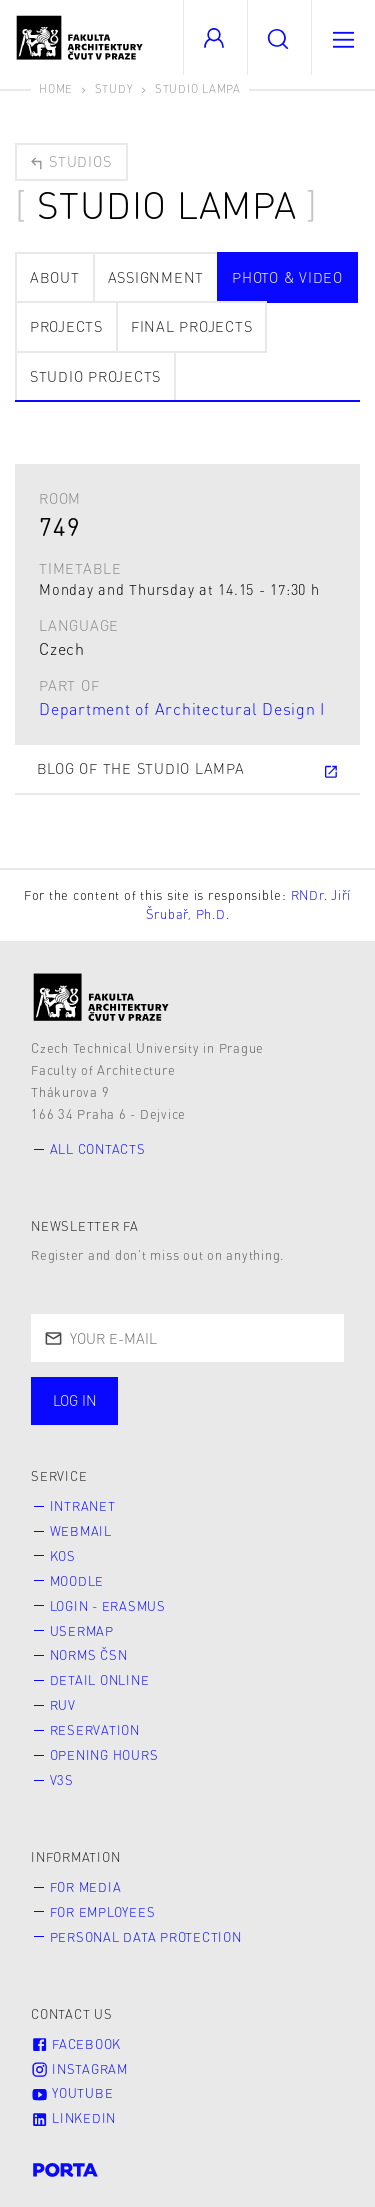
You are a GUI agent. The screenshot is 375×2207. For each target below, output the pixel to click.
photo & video (287, 277)
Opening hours (104, 1755)
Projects (66, 326)
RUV (63, 1705)
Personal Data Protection (146, 1937)
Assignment (156, 277)
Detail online (100, 1680)
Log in (75, 1400)
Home (56, 88)
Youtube (72, 2093)
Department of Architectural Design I (182, 708)
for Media (86, 1887)
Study (114, 88)
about (55, 277)
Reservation (95, 1730)
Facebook (76, 2044)
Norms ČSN (89, 1655)
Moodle (77, 1581)
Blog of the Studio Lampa (188, 769)
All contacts (98, 1149)
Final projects (192, 326)
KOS (63, 1556)
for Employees (103, 1912)
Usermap (82, 1631)
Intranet (83, 1506)
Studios (70, 161)
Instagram (79, 2069)
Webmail (81, 1531)
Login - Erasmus (108, 1606)
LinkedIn (73, 2118)
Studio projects (95, 376)
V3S (62, 1780)
